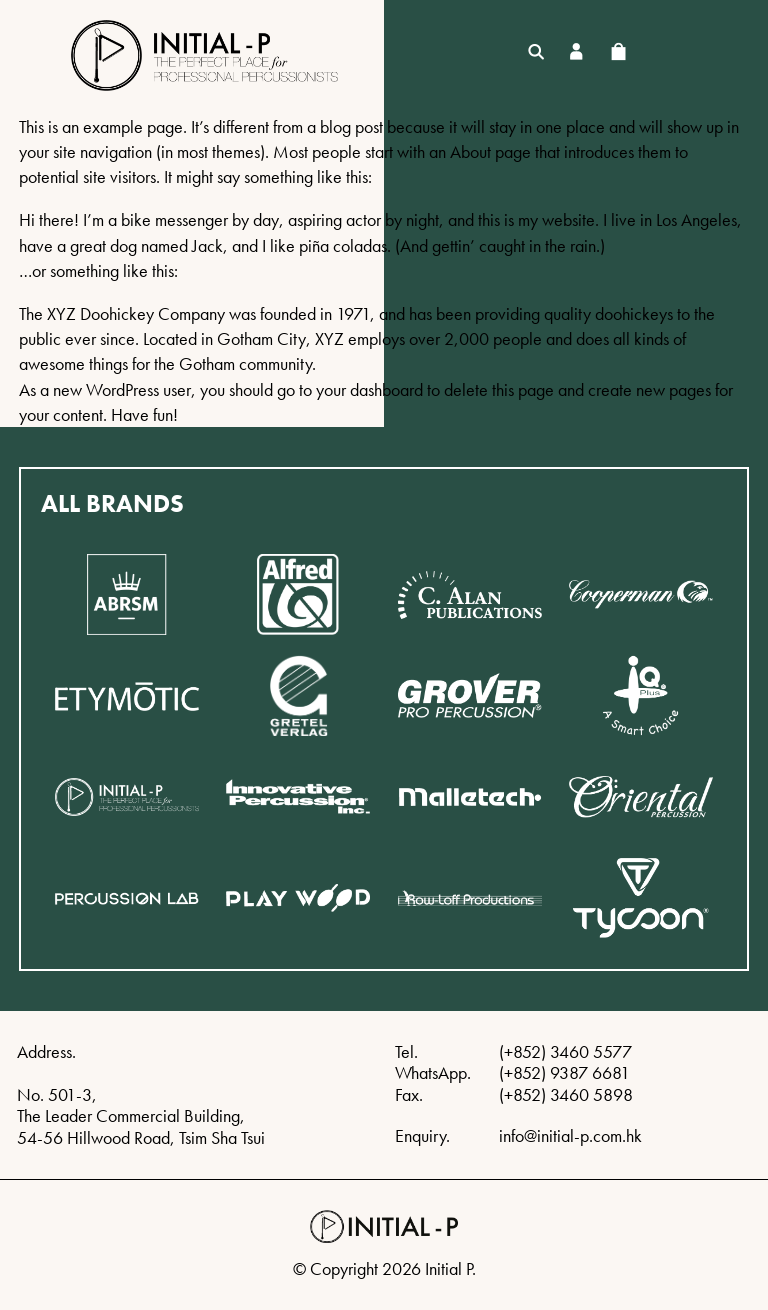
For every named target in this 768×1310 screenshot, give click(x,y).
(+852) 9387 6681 (564, 1072)
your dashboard (369, 389)
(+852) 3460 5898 (566, 1094)
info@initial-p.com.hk (570, 1135)
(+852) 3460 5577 (565, 1051)
